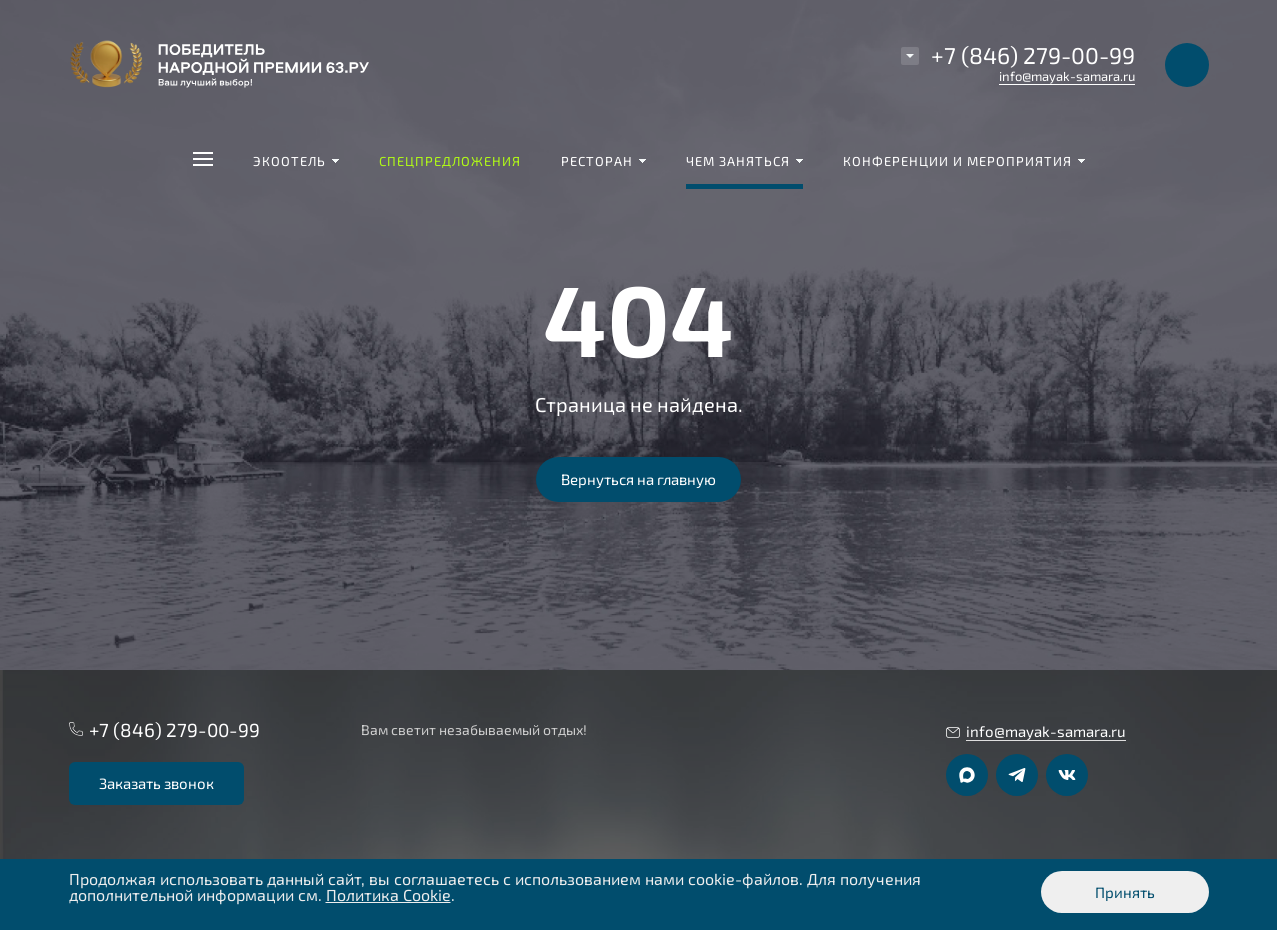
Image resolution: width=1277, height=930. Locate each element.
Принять (1125, 892)
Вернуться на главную (638, 479)
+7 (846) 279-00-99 (1033, 55)
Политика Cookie (388, 894)
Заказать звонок (156, 783)
